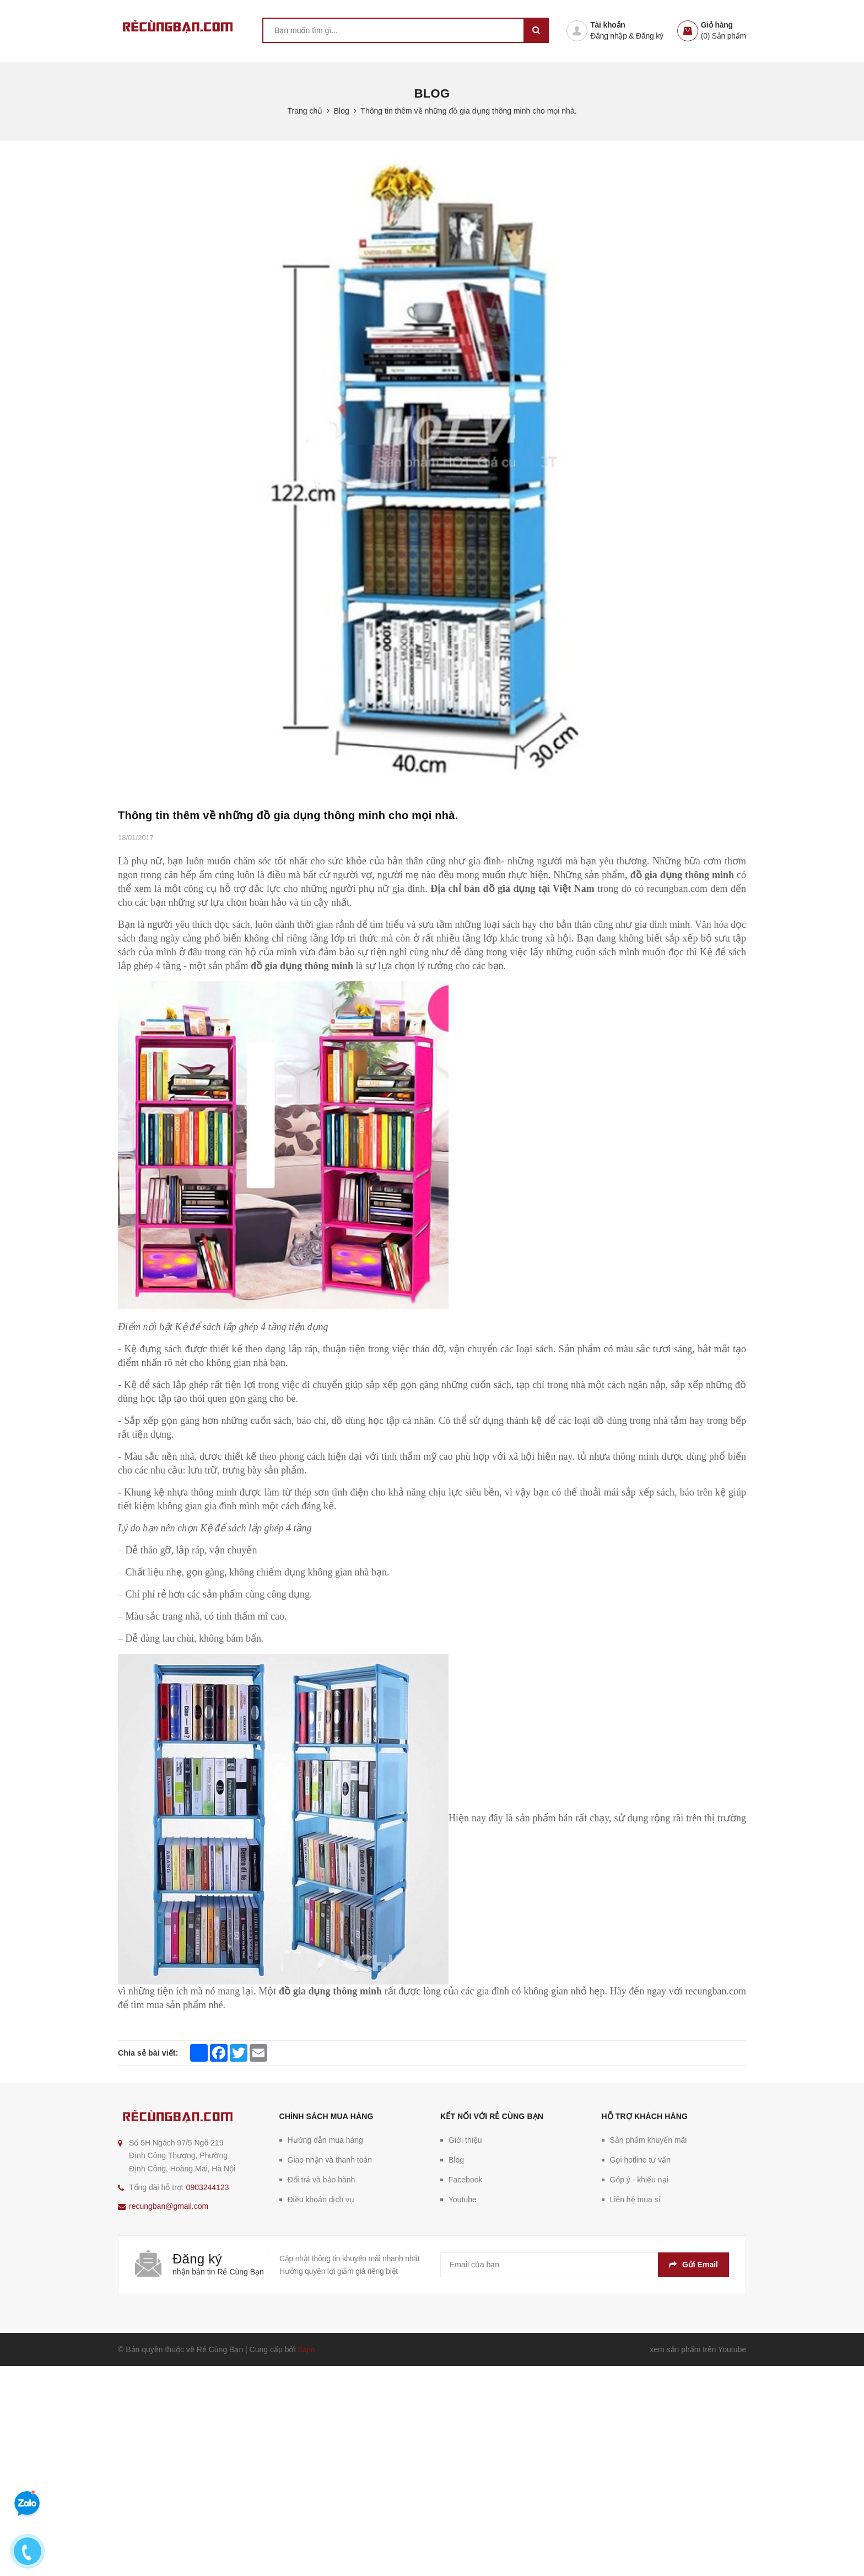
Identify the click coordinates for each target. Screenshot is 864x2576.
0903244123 (207, 2187)
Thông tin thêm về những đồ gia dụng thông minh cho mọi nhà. (288, 815)
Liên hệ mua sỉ (635, 2199)
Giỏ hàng (717, 24)
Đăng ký (649, 35)
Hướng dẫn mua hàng (325, 2140)
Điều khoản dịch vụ (321, 2199)
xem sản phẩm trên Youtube (698, 2349)
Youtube (463, 2199)
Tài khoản (607, 24)
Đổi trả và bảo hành (321, 2179)
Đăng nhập (608, 35)
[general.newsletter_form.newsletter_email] (584, 2264)
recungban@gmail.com (168, 2206)
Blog (456, 2159)
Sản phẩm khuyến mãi (648, 2140)
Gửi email (693, 2264)
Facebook (465, 2179)
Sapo (307, 2349)
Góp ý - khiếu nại (639, 2179)
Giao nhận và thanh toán (330, 2159)
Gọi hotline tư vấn (640, 2159)
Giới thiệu (465, 2140)
